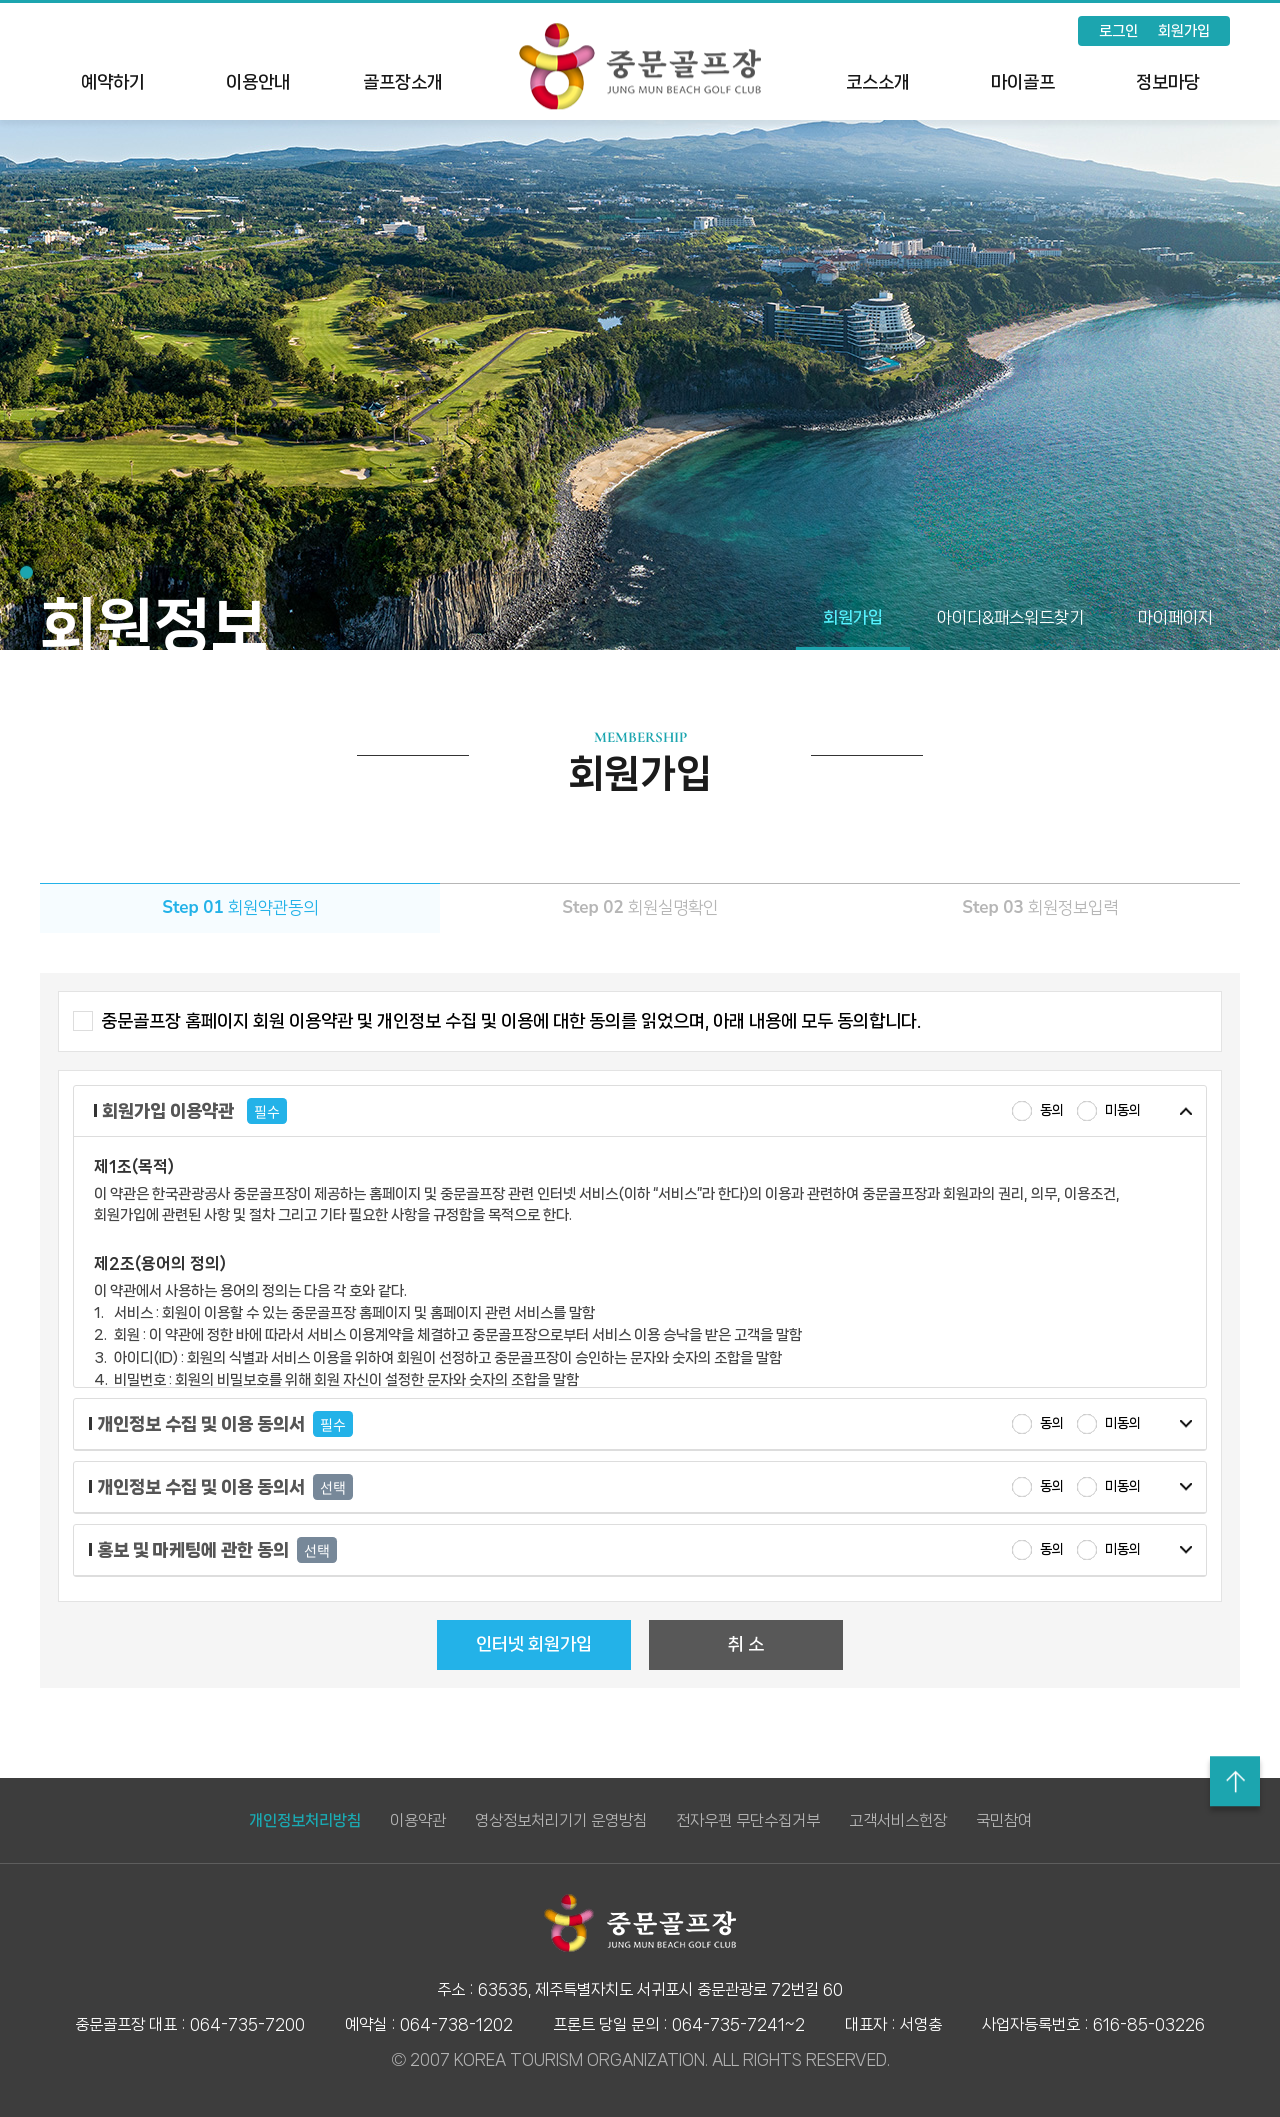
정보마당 (1168, 82)
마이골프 (1023, 82)
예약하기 (113, 82)
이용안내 (258, 82)
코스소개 (878, 82)
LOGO (640, 66)
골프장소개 (403, 82)
